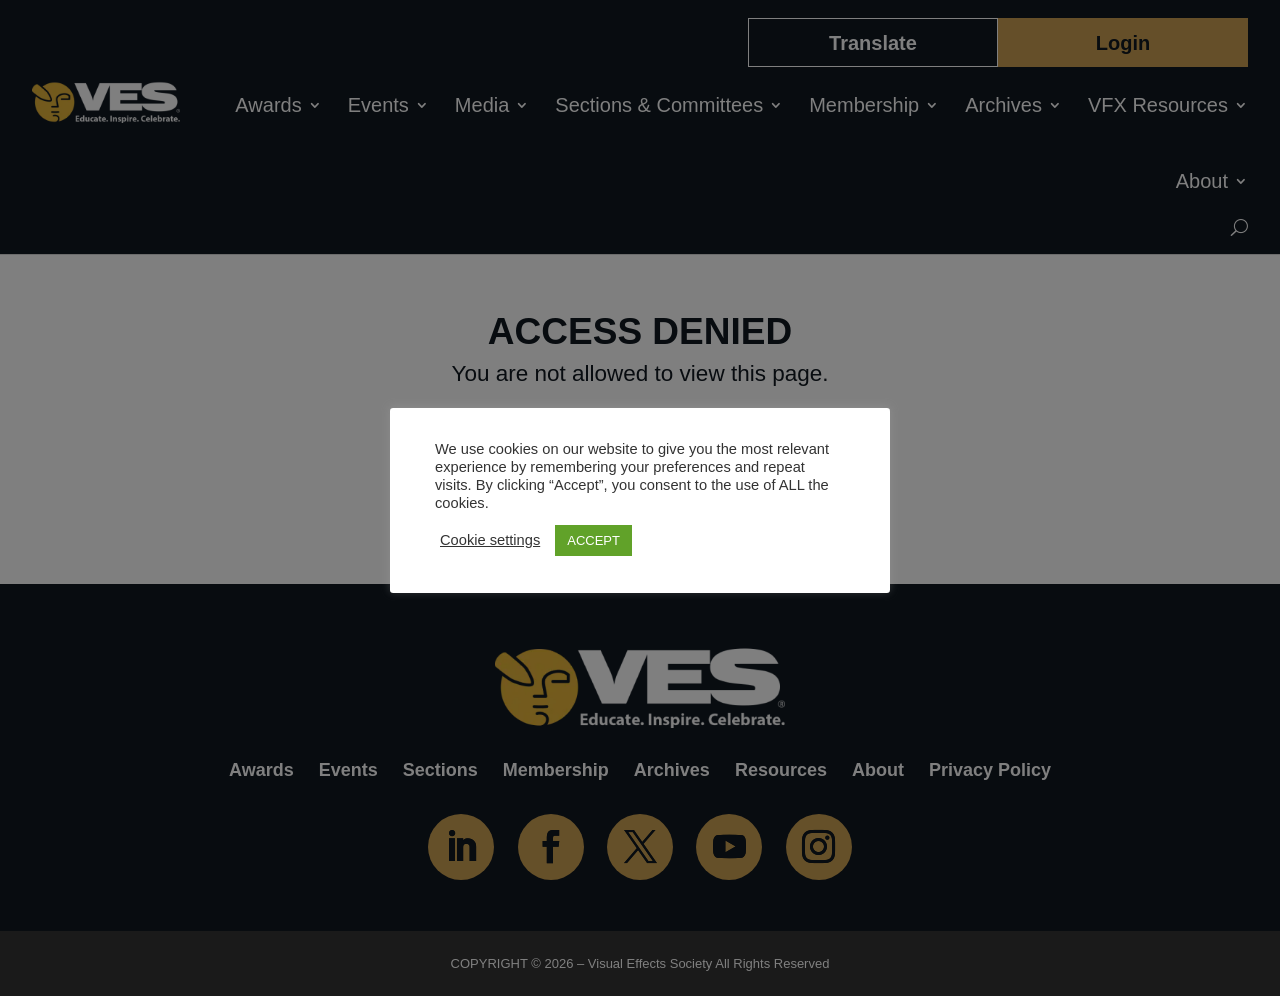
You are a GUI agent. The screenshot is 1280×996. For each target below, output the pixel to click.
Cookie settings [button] (490, 540)
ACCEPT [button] (593, 540)
